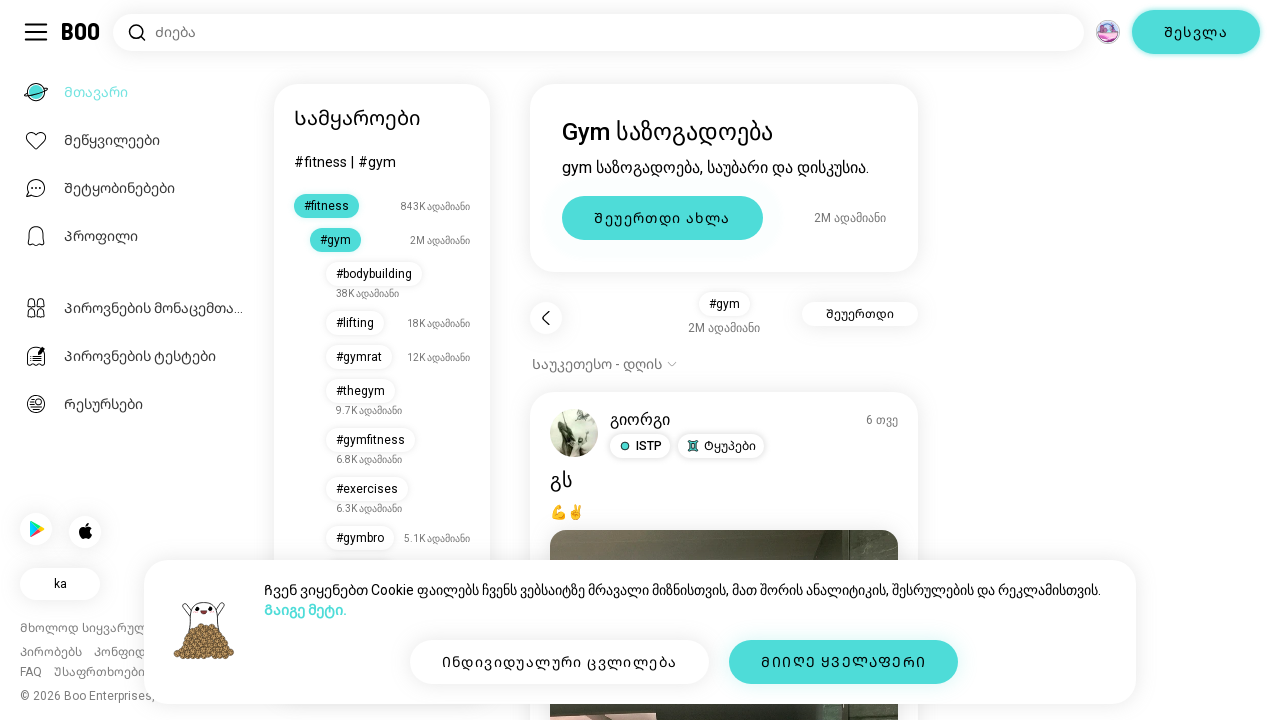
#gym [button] (725, 304)
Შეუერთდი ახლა (664, 218)
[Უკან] (548, 318)
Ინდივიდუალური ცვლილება (560, 662)
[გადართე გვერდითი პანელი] (36, 32)
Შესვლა (1196, 32)
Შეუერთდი (861, 314)
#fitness (322, 162)
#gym (379, 162)
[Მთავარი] (81, 32)
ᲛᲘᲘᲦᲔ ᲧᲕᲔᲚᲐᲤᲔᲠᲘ (843, 662)
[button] (642, 446)
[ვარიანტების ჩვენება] (607, 364)
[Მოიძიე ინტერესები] (598, 32)
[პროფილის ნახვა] (576, 433)
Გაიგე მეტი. (305, 610)
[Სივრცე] (1108, 32)
